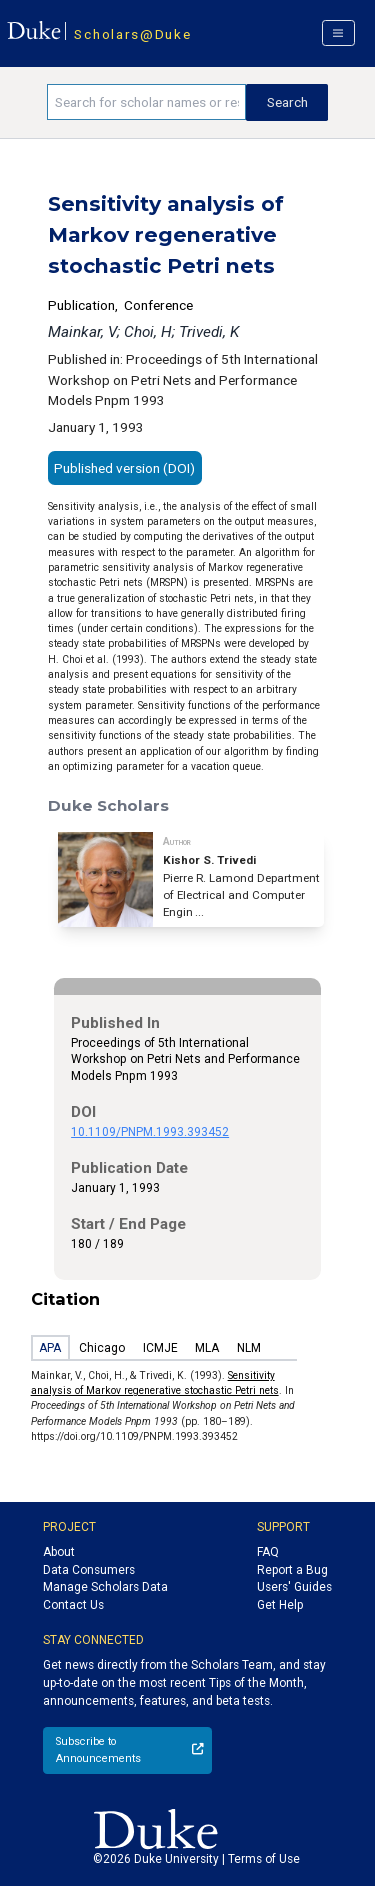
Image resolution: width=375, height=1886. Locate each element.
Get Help (280, 1605)
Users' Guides (294, 1587)
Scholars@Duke (132, 34)
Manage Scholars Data (105, 1587)
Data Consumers (89, 1570)
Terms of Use (264, 1859)
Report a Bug (292, 1570)
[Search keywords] (146, 102)
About (59, 1552)
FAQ (268, 1552)
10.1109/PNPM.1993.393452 (150, 1132)
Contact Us (73, 1605)
